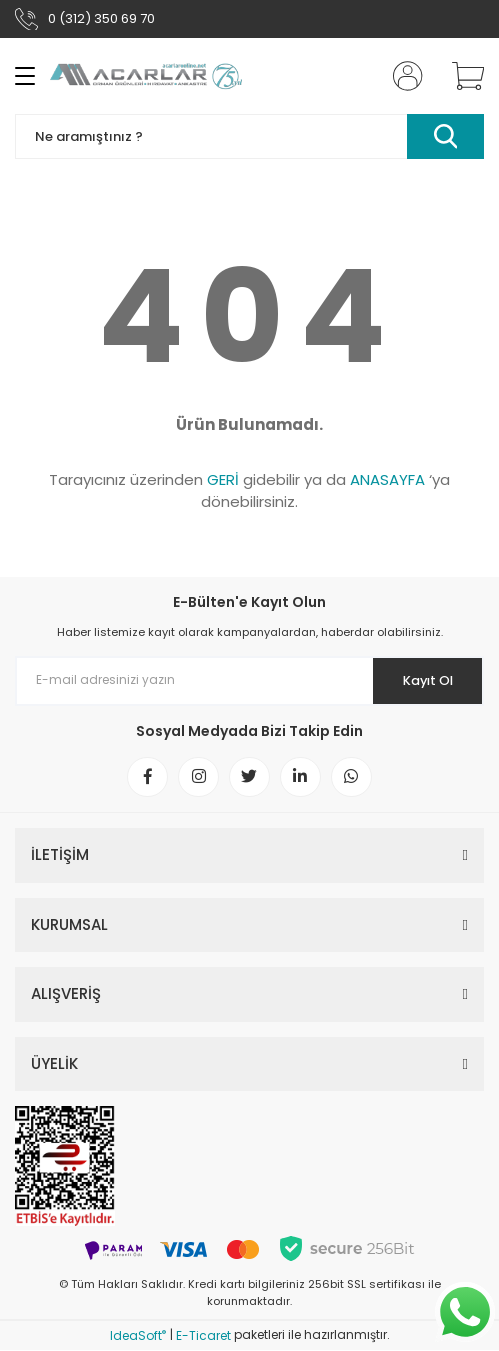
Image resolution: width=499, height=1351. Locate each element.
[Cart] (461, 76)
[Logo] (146, 76)
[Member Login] (402, 76)
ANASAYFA (387, 479)
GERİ (223, 479)
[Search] (249, 136)
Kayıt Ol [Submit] (427, 680)
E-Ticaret (203, 1336)
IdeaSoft (138, 1336)
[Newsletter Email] (249, 681)
